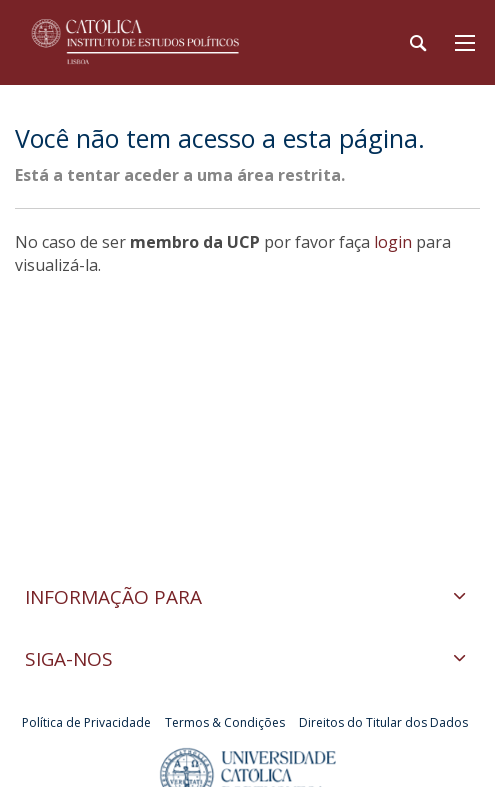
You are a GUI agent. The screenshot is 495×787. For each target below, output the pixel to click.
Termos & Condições (225, 722)
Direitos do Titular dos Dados (383, 722)
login (393, 242)
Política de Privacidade (86, 722)
